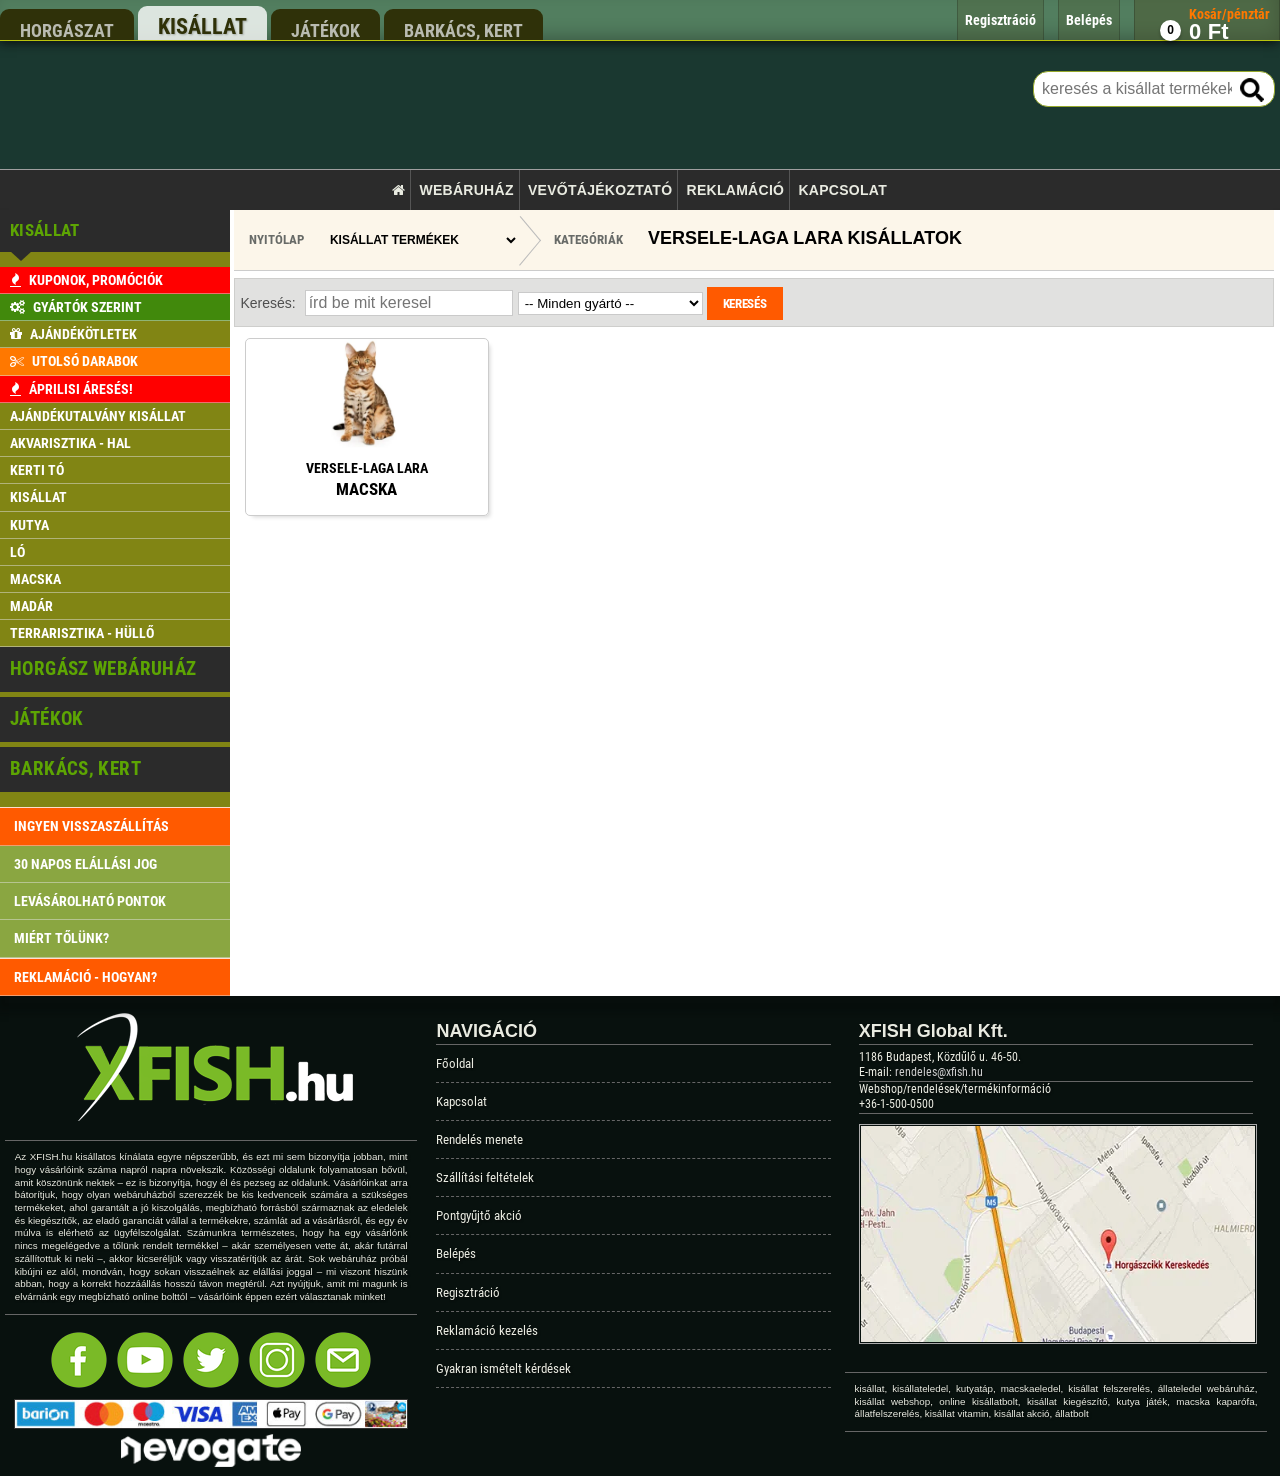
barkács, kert (463, 30)
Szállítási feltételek (485, 1177)
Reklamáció (736, 190)
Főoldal (455, 1063)
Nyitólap (276, 239)
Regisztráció (468, 1292)
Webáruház (466, 190)
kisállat (202, 26)
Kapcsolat (842, 190)
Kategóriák (588, 239)
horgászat (67, 30)
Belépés (456, 1253)
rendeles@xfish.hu (939, 1072)
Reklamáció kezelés (487, 1330)
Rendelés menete (479, 1139)
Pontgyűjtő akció (479, 1215)
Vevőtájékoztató (600, 190)
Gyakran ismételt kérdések (503, 1368)
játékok (325, 30)
